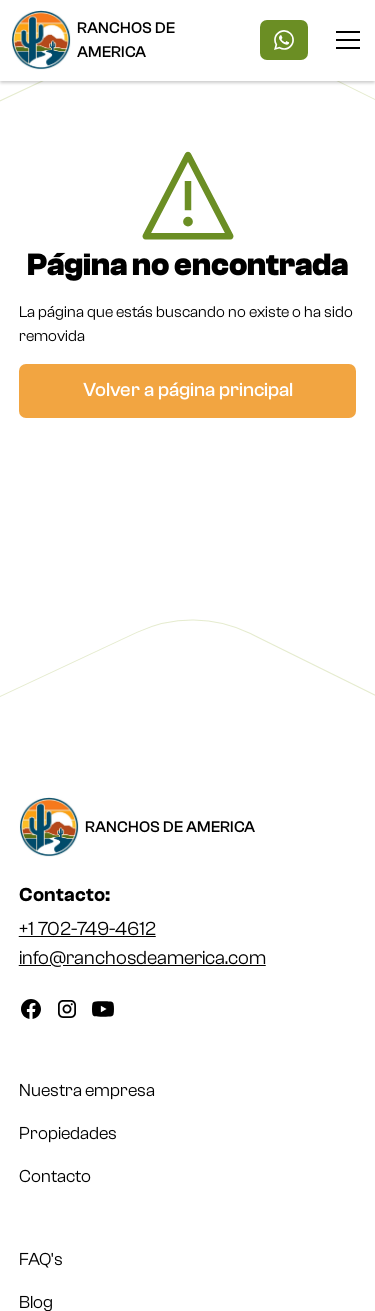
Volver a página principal (188, 390)
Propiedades (68, 1133)
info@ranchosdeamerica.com (142, 958)
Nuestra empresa (87, 1090)
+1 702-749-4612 (87, 929)
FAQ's (41, 1259)
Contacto (55, 1176)
